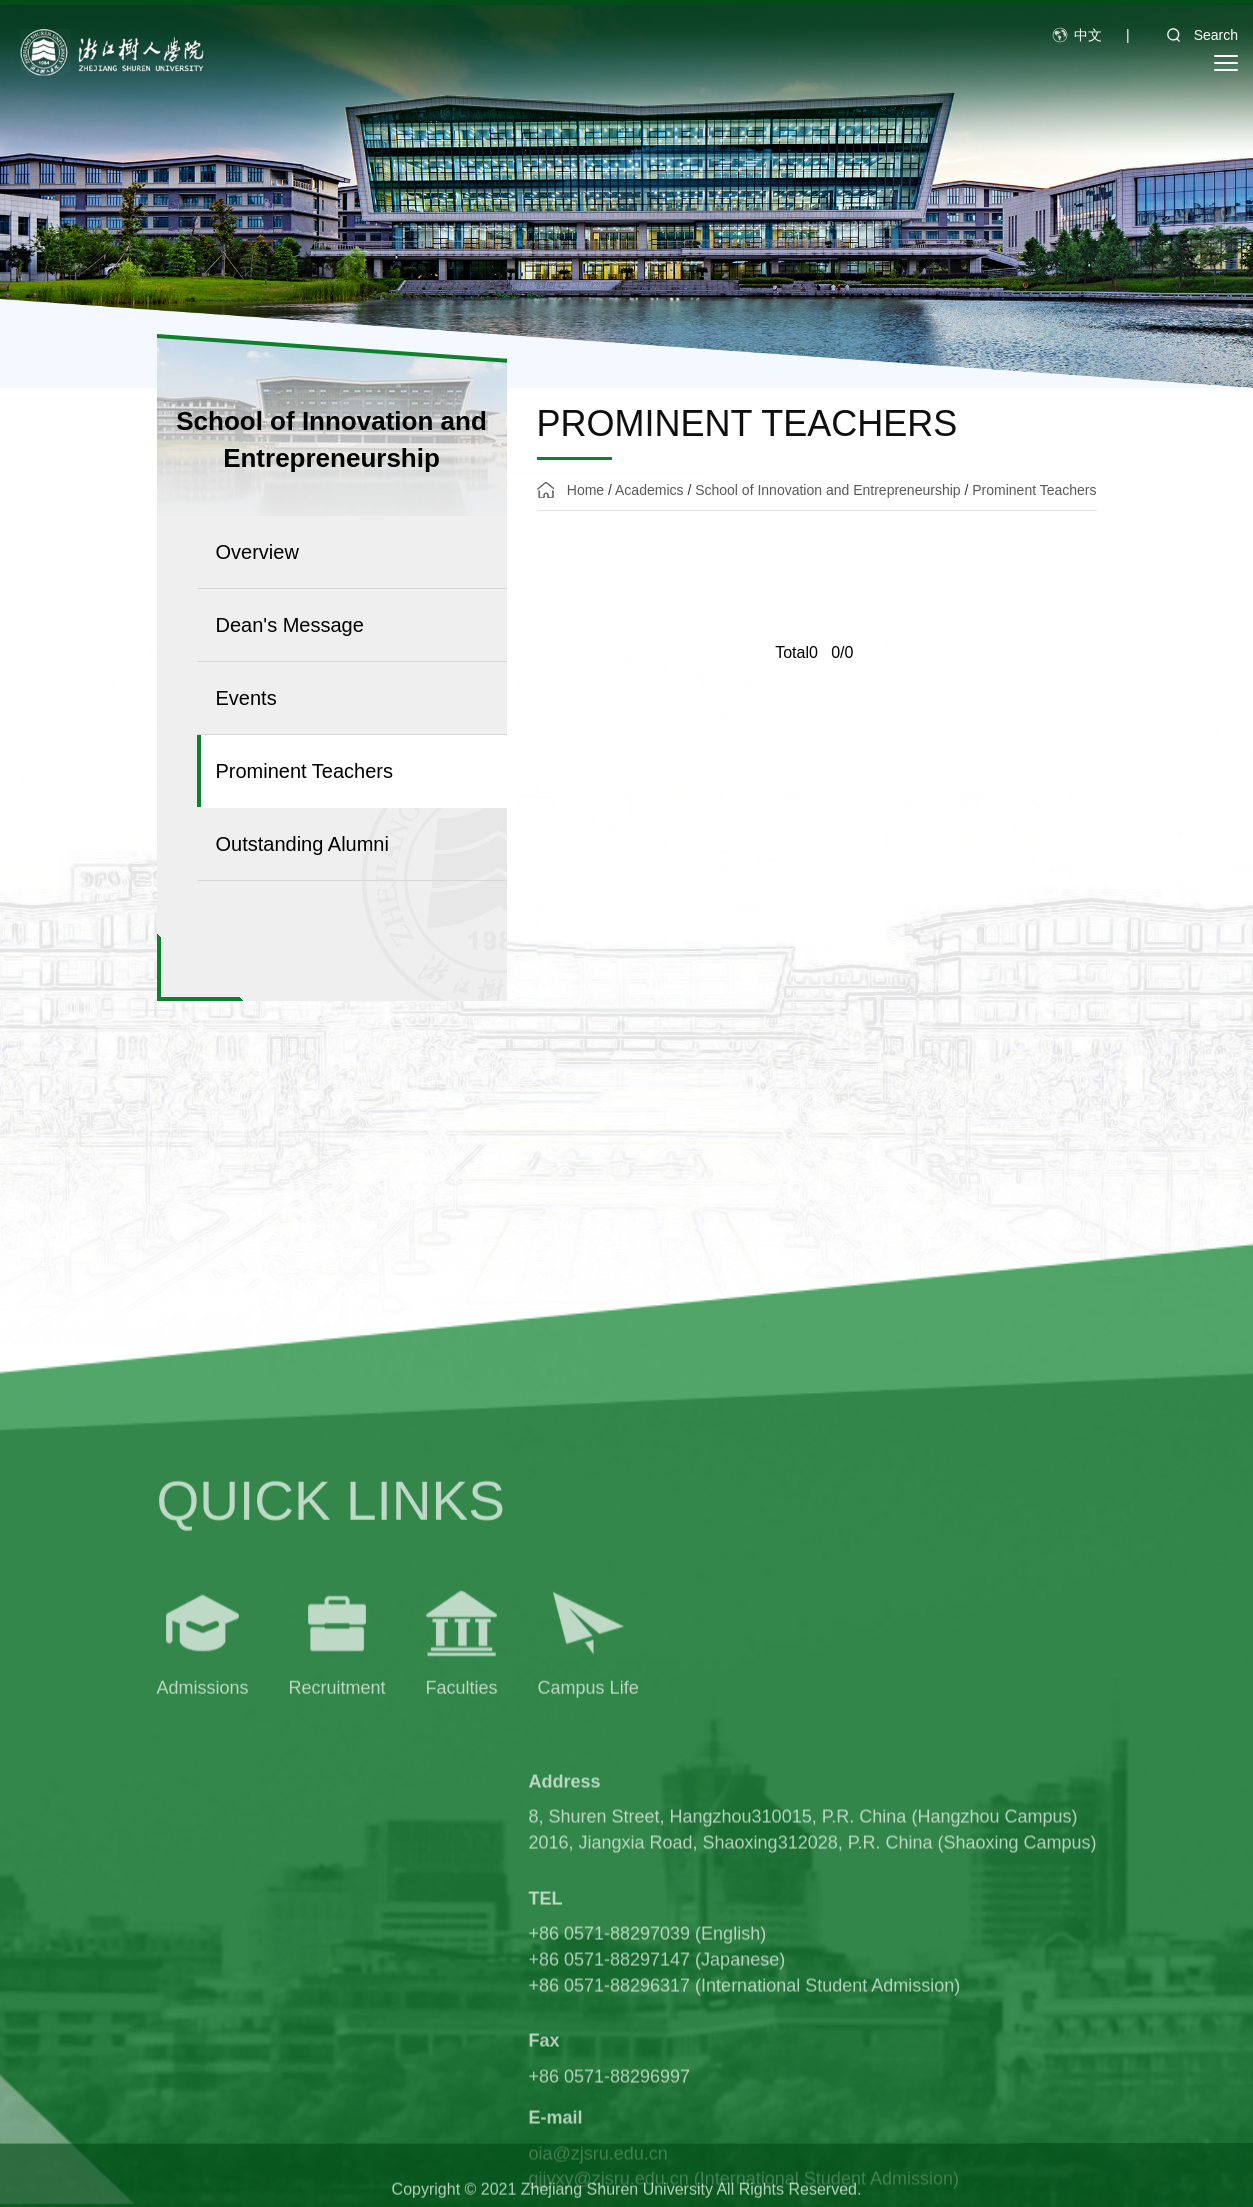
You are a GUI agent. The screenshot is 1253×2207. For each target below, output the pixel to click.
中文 (1088, 35)
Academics (649, 490)
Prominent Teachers (1034, 490)
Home (585, 490)
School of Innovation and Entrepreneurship (827, 490)
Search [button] (1196, 35)
